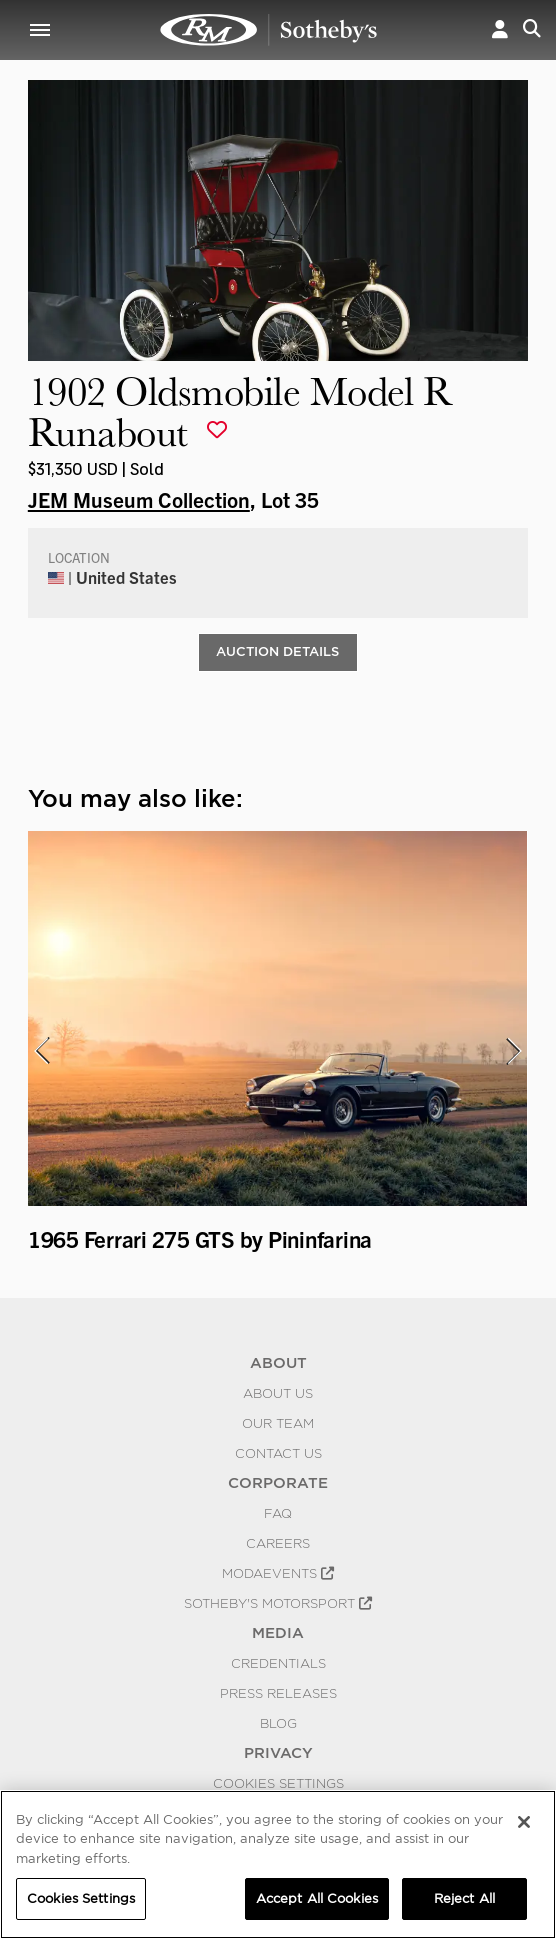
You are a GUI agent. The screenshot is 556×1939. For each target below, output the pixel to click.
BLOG (278, 1723)
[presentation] (41, 1051)
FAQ (278, 1513)
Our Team (278, 1423)
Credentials (278, 1663)
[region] (278, 1864)
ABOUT (278, 1363)
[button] (500, 30)
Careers (278, 1543)
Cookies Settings (278, 1783)
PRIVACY (278, 1753)
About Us (278, 1393)
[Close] (524, 1822)
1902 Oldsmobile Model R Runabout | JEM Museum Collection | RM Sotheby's (269, 30)
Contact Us (278, 1453)
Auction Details (277, 651)
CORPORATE (278, 1483)
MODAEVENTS (278, 1573)
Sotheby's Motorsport (278, 1603)
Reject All (464, 1898)
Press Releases (278, 1693)
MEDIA (278, 1633)
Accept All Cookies (317, 1898)
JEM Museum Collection (139, 499)
